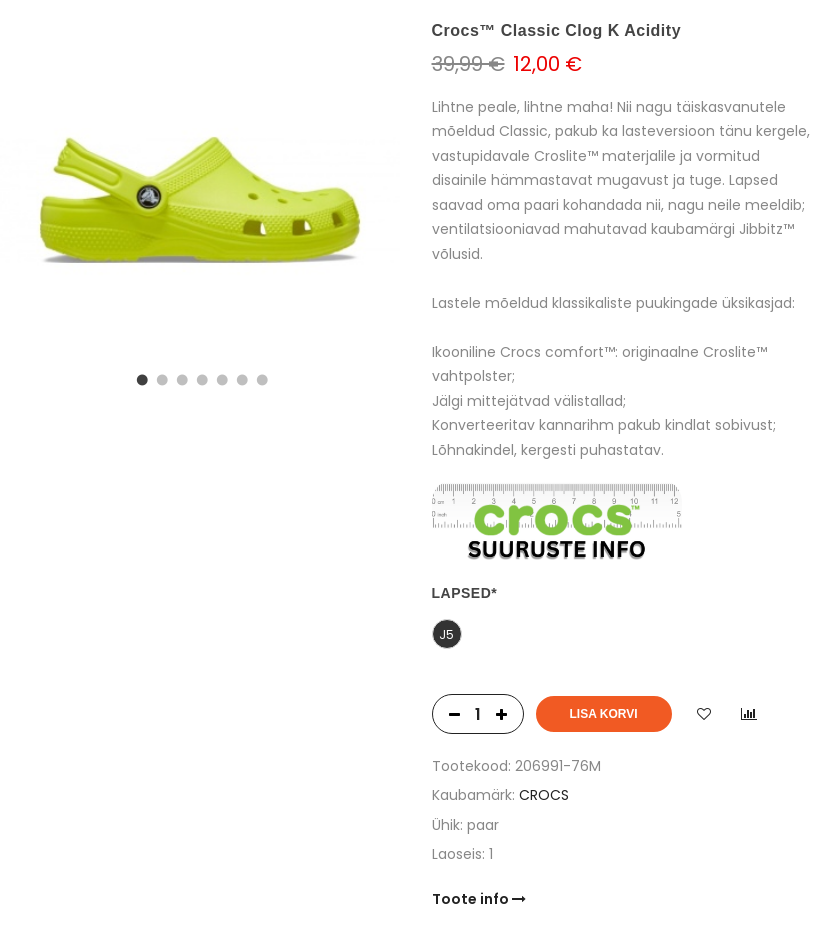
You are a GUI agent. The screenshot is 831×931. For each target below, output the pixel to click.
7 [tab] (260, 378)
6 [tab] (240, 378)
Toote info (479, 899)
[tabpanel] (200, 200)
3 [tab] (180, 378)
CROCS (544, 795)
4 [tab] (200, 378)
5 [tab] (220, 378)
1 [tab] (140, 378)
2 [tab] (160, 378)
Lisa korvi (604, 714)
